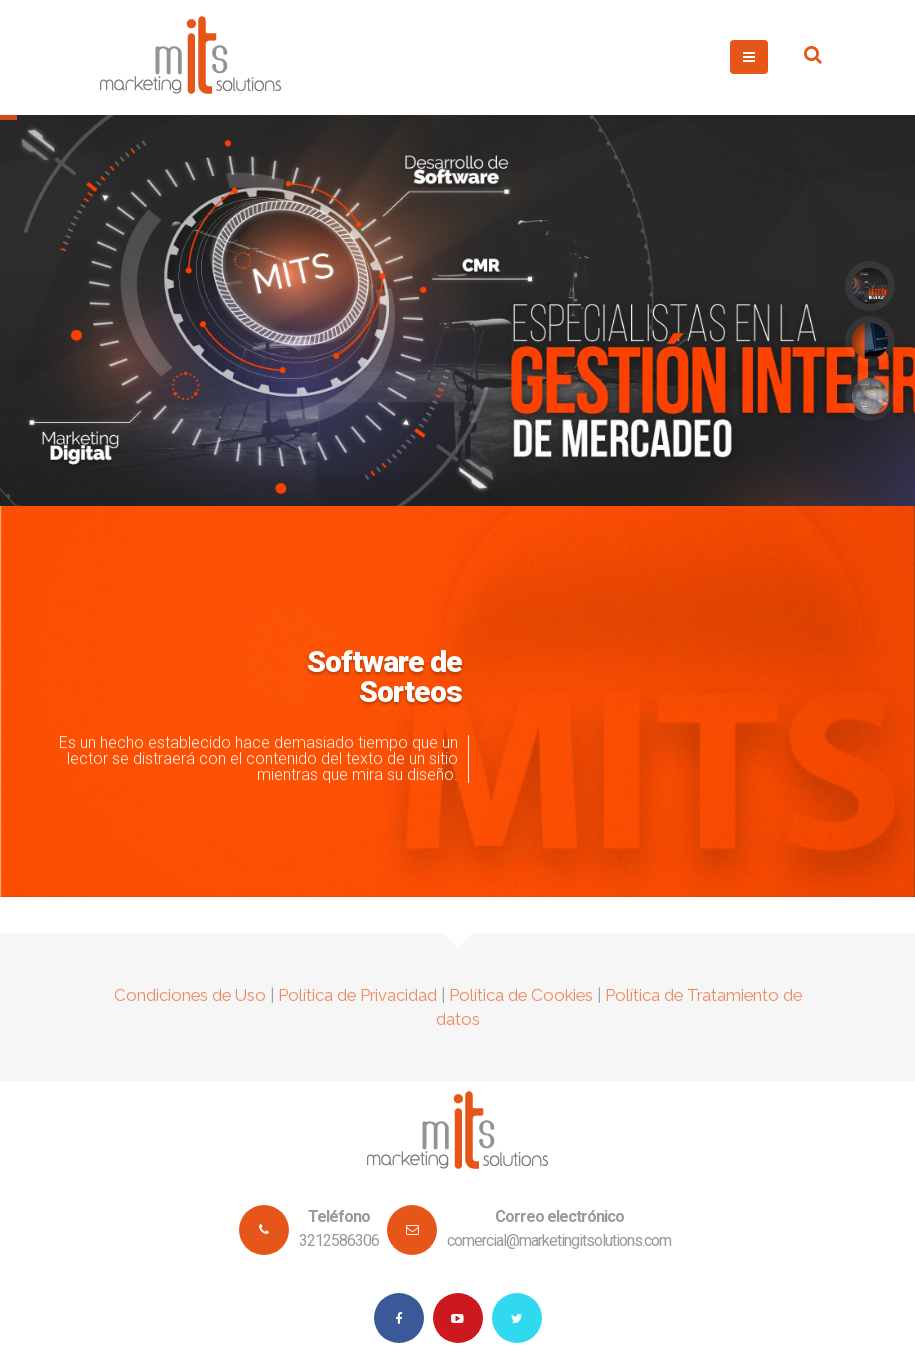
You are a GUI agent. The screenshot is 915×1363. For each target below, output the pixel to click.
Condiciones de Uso (190, 1003)
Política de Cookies (521, 1003)
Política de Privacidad (357, 1003)
